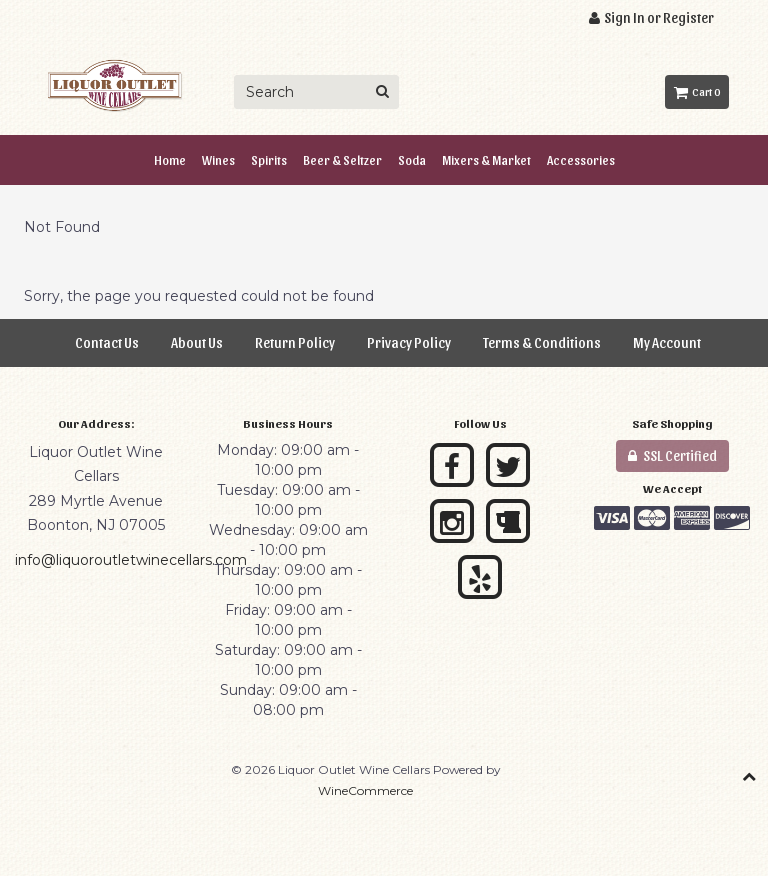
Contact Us (107, 342)
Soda (412, 159)
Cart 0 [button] (697, 91)
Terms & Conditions (542, 342)
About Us (197, 342)
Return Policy (295, 342)
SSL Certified (672, 455)
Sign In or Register (651, 17)
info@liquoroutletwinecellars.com (131, 560)
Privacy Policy (409, 342)
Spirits (269, 159)
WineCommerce (365, 790)
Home (170, 159)
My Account (667, 342)
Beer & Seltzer (342, 159)
